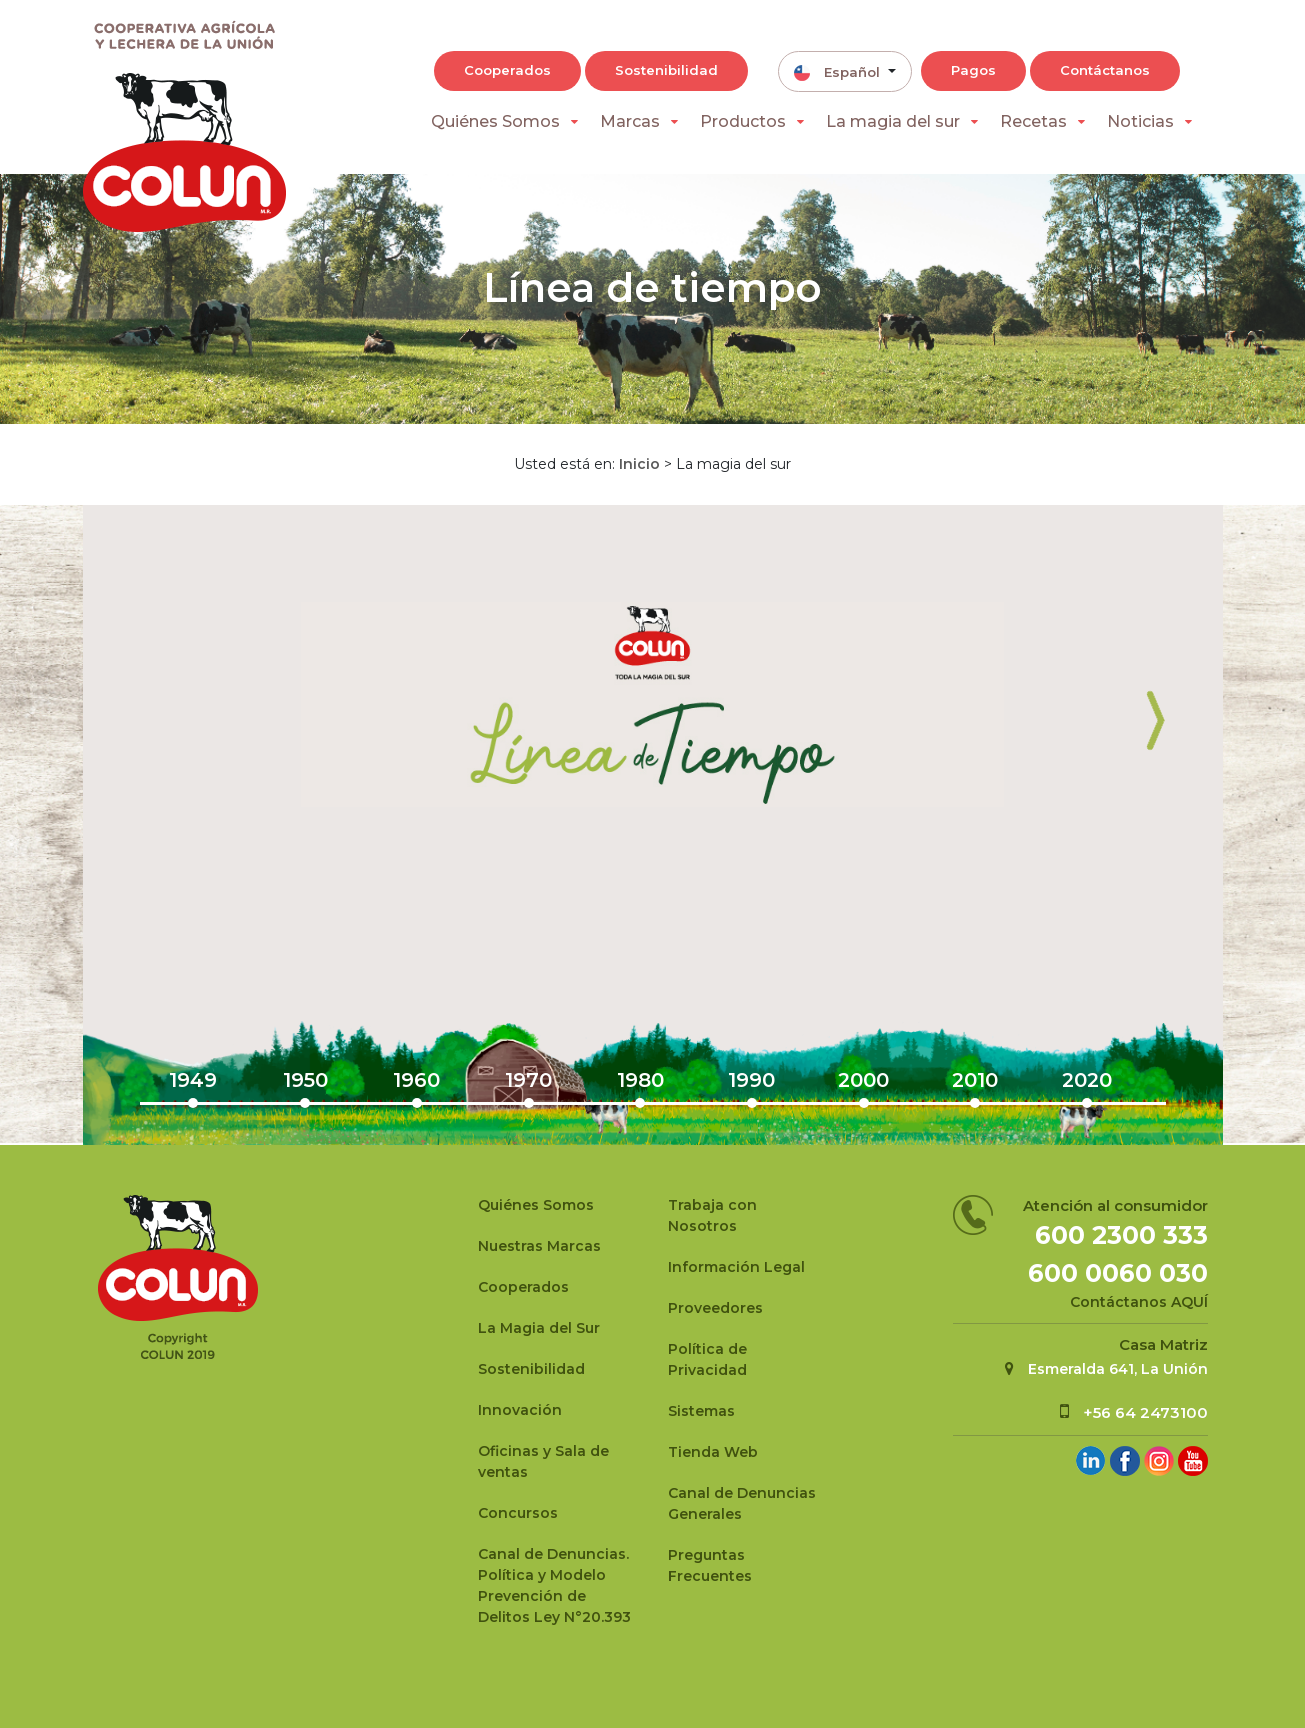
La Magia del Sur (539, 1328)
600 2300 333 (1121, 1235)
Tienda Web (713, 1452)
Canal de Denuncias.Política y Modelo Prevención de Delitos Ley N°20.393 (554, 1585)
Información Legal (736, 1267)
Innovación (520, 1410)
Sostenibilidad (666, 70)
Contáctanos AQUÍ (1139, 1302)
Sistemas (701, 1411)
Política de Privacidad (707, 1359)
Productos (743, 121)
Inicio (639, 464)
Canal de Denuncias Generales (742, 1503)
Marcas (630, 121)
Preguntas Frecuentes (710, 1565)
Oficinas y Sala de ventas (543, 1461)
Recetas (1033, 121)
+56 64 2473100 (1145, 1412)
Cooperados (507, 70)
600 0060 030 (1118, 1273)
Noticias (1140, 121)
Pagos (973, 70)
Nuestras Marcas (539, 1246)
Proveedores (715, 1308)
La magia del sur (893, 121)
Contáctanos (1105, 70)
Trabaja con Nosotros (712, 1215)
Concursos (518, 1513)
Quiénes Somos (495, 121)
